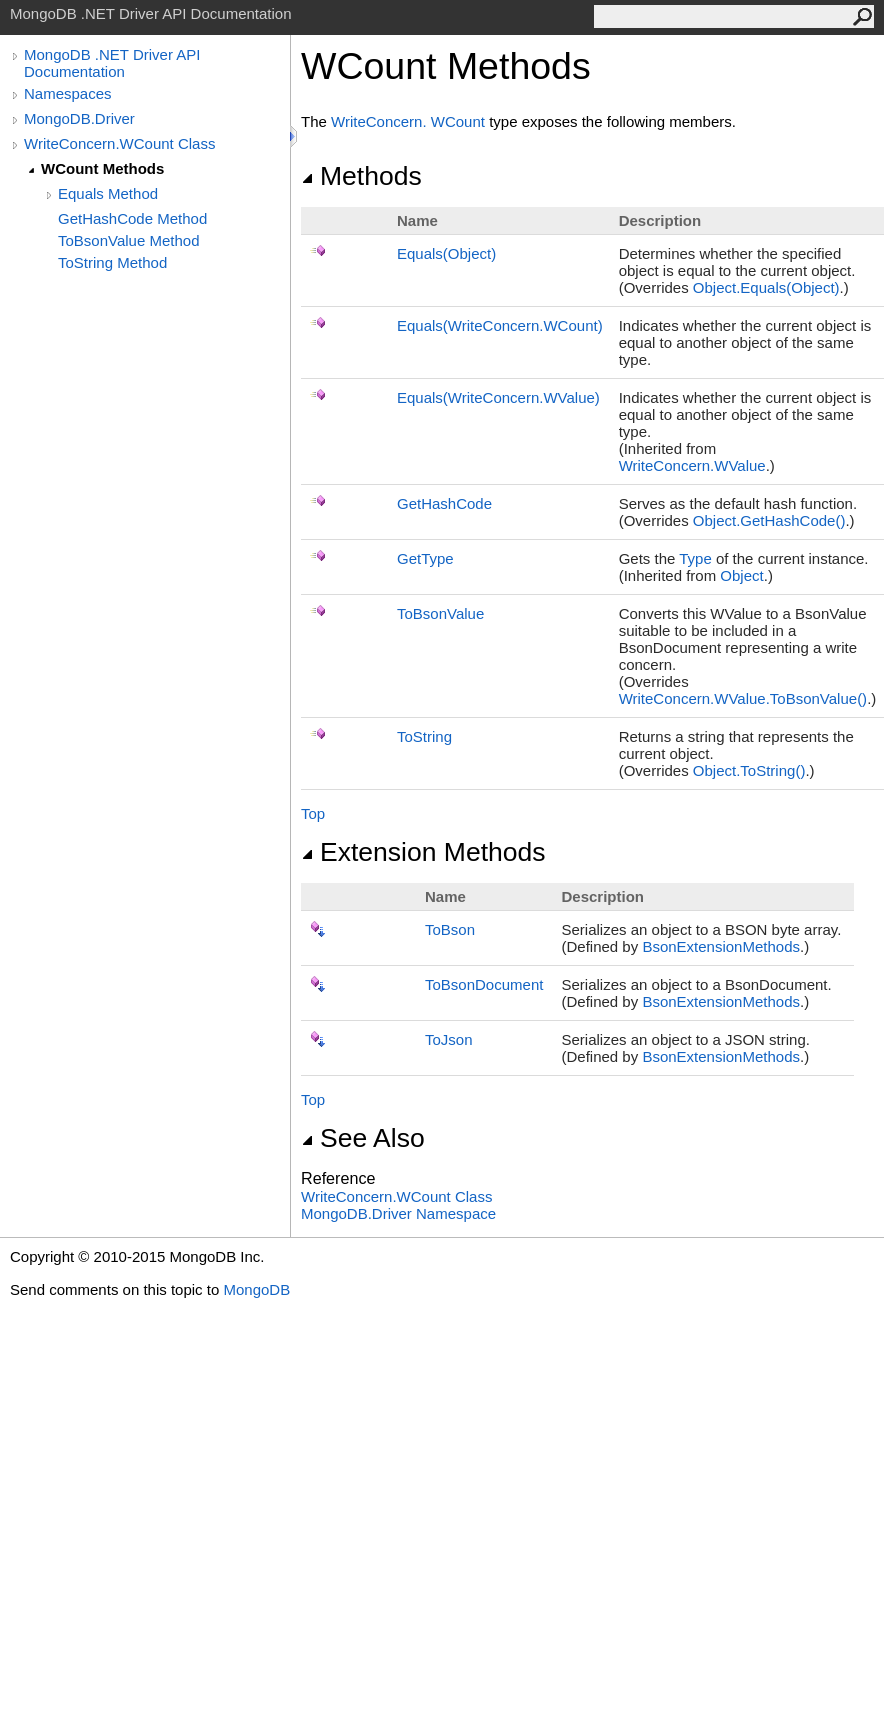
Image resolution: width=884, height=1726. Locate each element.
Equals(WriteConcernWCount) (500, 325)
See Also (363, 1138)
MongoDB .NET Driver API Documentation (112, 63)
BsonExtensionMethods (721, 946)
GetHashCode (444, 503)
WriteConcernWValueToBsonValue (743, 698)
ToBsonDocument (484, 984)
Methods (361, 176)
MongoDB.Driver (79, 118)
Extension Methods (423, 852)
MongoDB (256, 1289)
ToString (424, 736)
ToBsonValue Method (128, 240)
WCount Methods (102, 168)
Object (741, 575)
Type (695, 558)
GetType (425, 558)
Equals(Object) (446, 253)
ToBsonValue (440, 613)
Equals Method (108, 193)
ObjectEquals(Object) (766, 287)
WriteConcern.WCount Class (119, 143)
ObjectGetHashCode (769, 520)
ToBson (450, 929)
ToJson (449, 1039)
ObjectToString (749, 770)
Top (313, 813)
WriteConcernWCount (408, 121)
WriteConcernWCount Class (396, 1196)
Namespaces (68, 93)
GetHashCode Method (132, 218)
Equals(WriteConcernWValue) (498, 397)
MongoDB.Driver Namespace (398, 1213)
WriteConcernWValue (692, 465)
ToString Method (112, 262)
